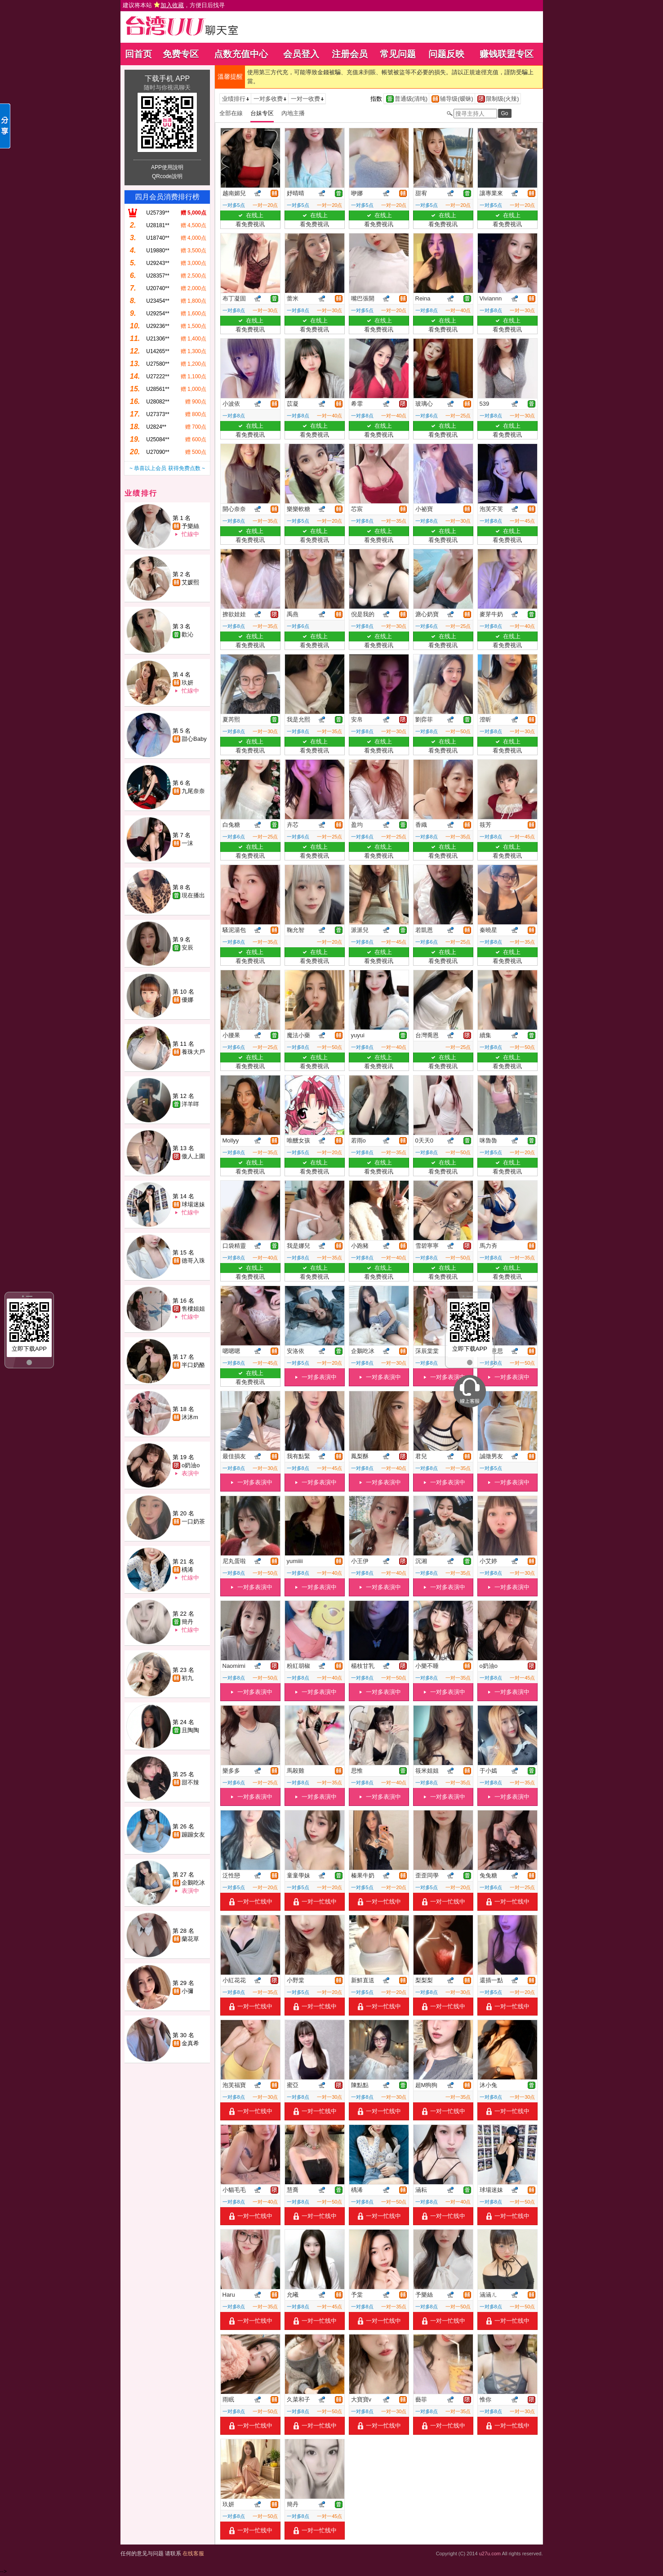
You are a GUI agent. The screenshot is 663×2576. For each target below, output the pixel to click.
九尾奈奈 (193, 791)
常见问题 (398, 54)
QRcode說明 (167, 176)
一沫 (187, 843)
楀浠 (187, 1569)
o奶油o (191, 1465)
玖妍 (187, 682)
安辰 (187, 947)
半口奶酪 (193, 1365)
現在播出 (193, 895)
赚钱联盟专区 (507, 54)
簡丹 (187, 1621)
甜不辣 (190, 1782)
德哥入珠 (193, 1260)
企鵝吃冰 (193, 1882)
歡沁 (187, 634)
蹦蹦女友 (193, 1834)
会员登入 (301, 54)
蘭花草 (190, 1938)
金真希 (190, 2043)
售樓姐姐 (193, 1308)
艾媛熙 (190, 582)
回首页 (138, 54)
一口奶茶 (193, 1521)
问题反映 (446, 54)
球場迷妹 (193, 1204)
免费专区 (181, 54)
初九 (187, 1678)
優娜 (187, 999)
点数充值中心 (241, 54)
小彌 (187, 1991)
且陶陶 (190, 1730)
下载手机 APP (167, 78)
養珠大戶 (193, 1051)
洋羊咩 (190, 1104)
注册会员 (350, 54)
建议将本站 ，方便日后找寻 (174, 5)
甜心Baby (194, 738)
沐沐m (190, 1417)
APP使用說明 (167, 167)
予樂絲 (190, 526)
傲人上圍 (193, 1156)
